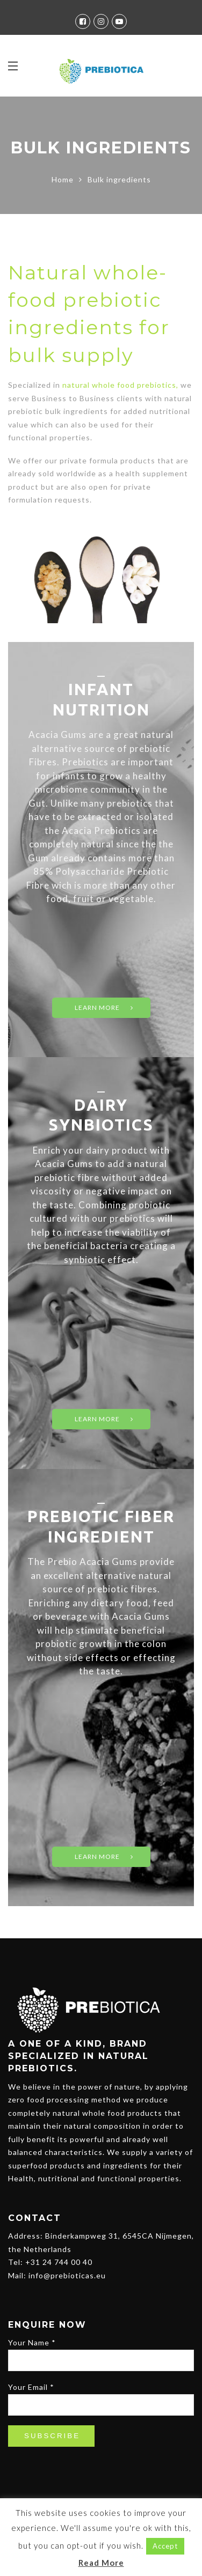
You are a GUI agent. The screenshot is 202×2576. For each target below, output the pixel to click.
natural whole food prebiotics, (120, 384)
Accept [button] (165, 2546)
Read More (101, 2562)
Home (63, 179)
